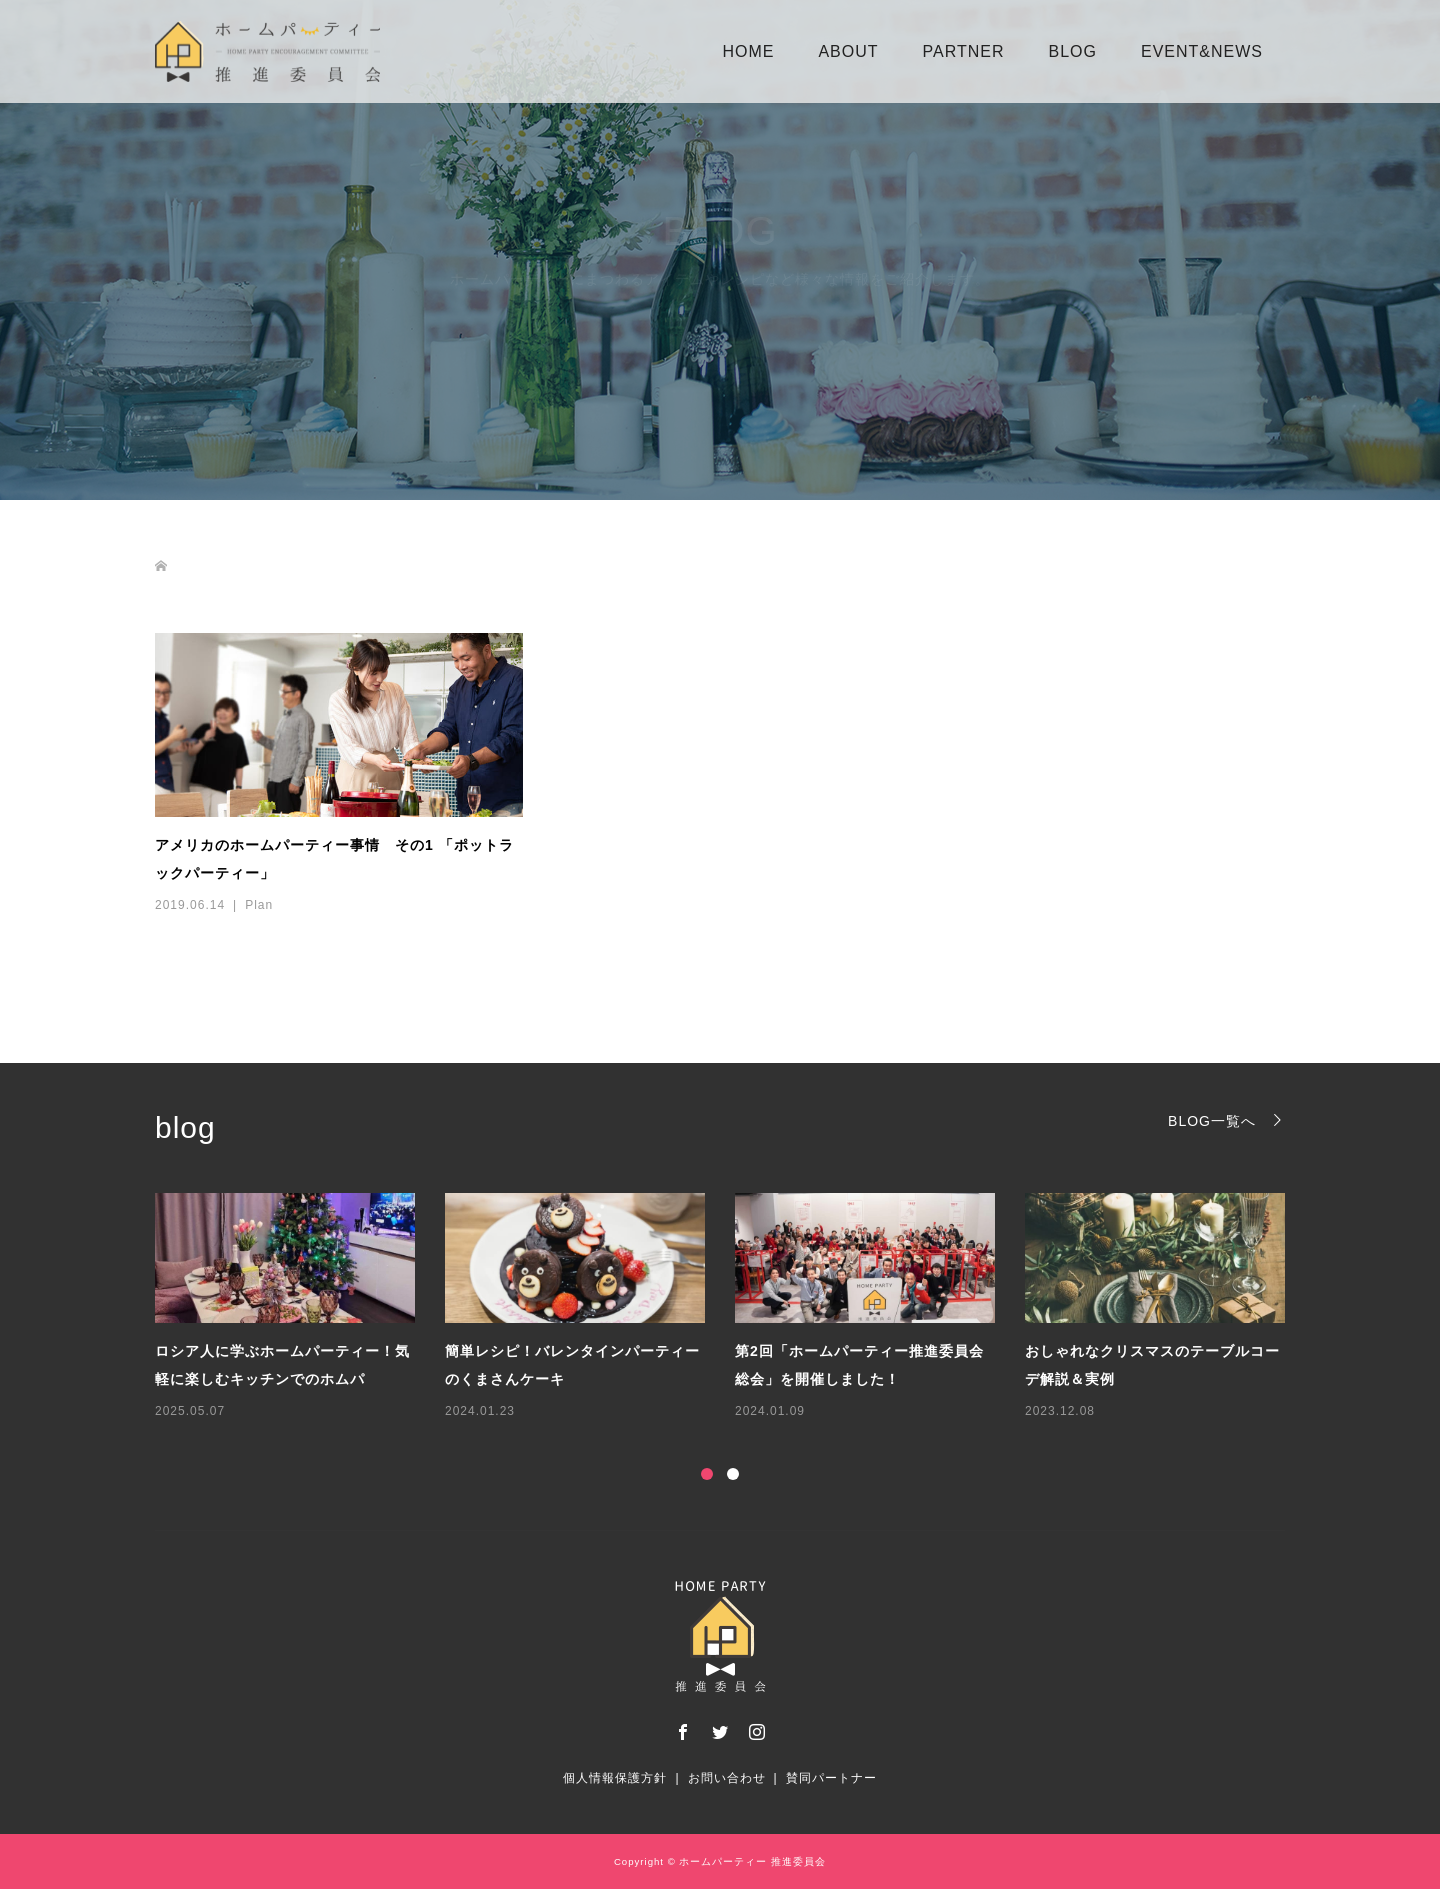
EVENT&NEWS (1202, 51)
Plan (259, 905)
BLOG (1073, 51)
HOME (748, 51)
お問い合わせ (727, 1778)
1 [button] (707, 1474)
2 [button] (733, 1474)
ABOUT (848, 51)
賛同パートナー (831, 1778)
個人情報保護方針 (615, 1778)
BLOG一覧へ (1212, 1120)
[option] (735, 1308)
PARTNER (964, 51)
